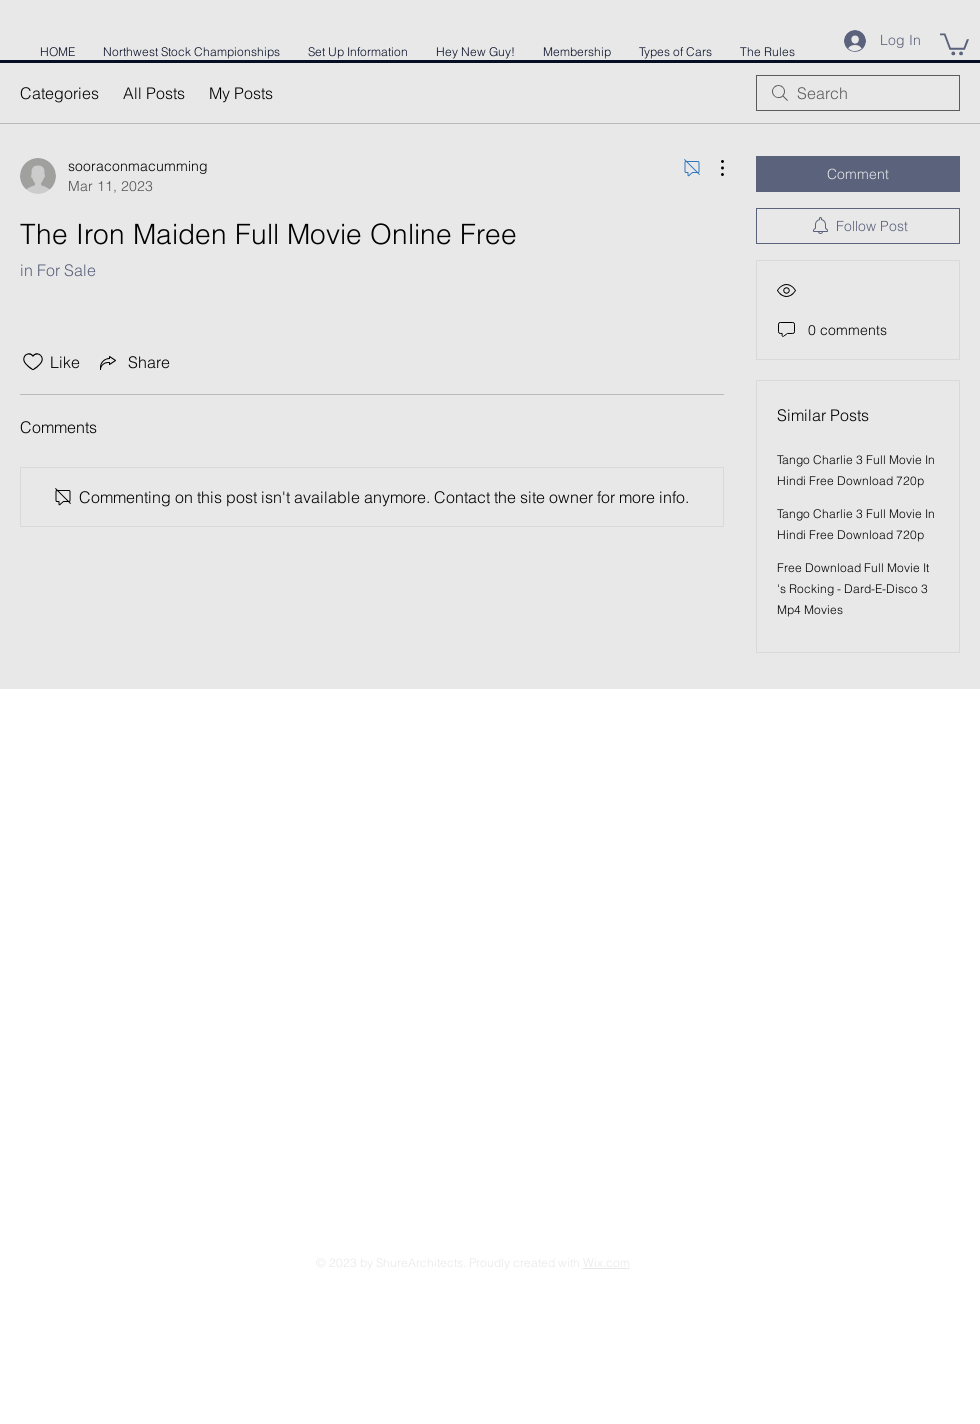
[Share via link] (133, 362)
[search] (858, 93)
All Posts (154, 93)
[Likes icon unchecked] (33, 362)
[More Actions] (712, 168)
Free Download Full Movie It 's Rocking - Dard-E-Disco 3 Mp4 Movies (853, 588)
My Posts (241, 93)
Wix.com (606, 1262)
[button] (954, 43)
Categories (59, 93)
